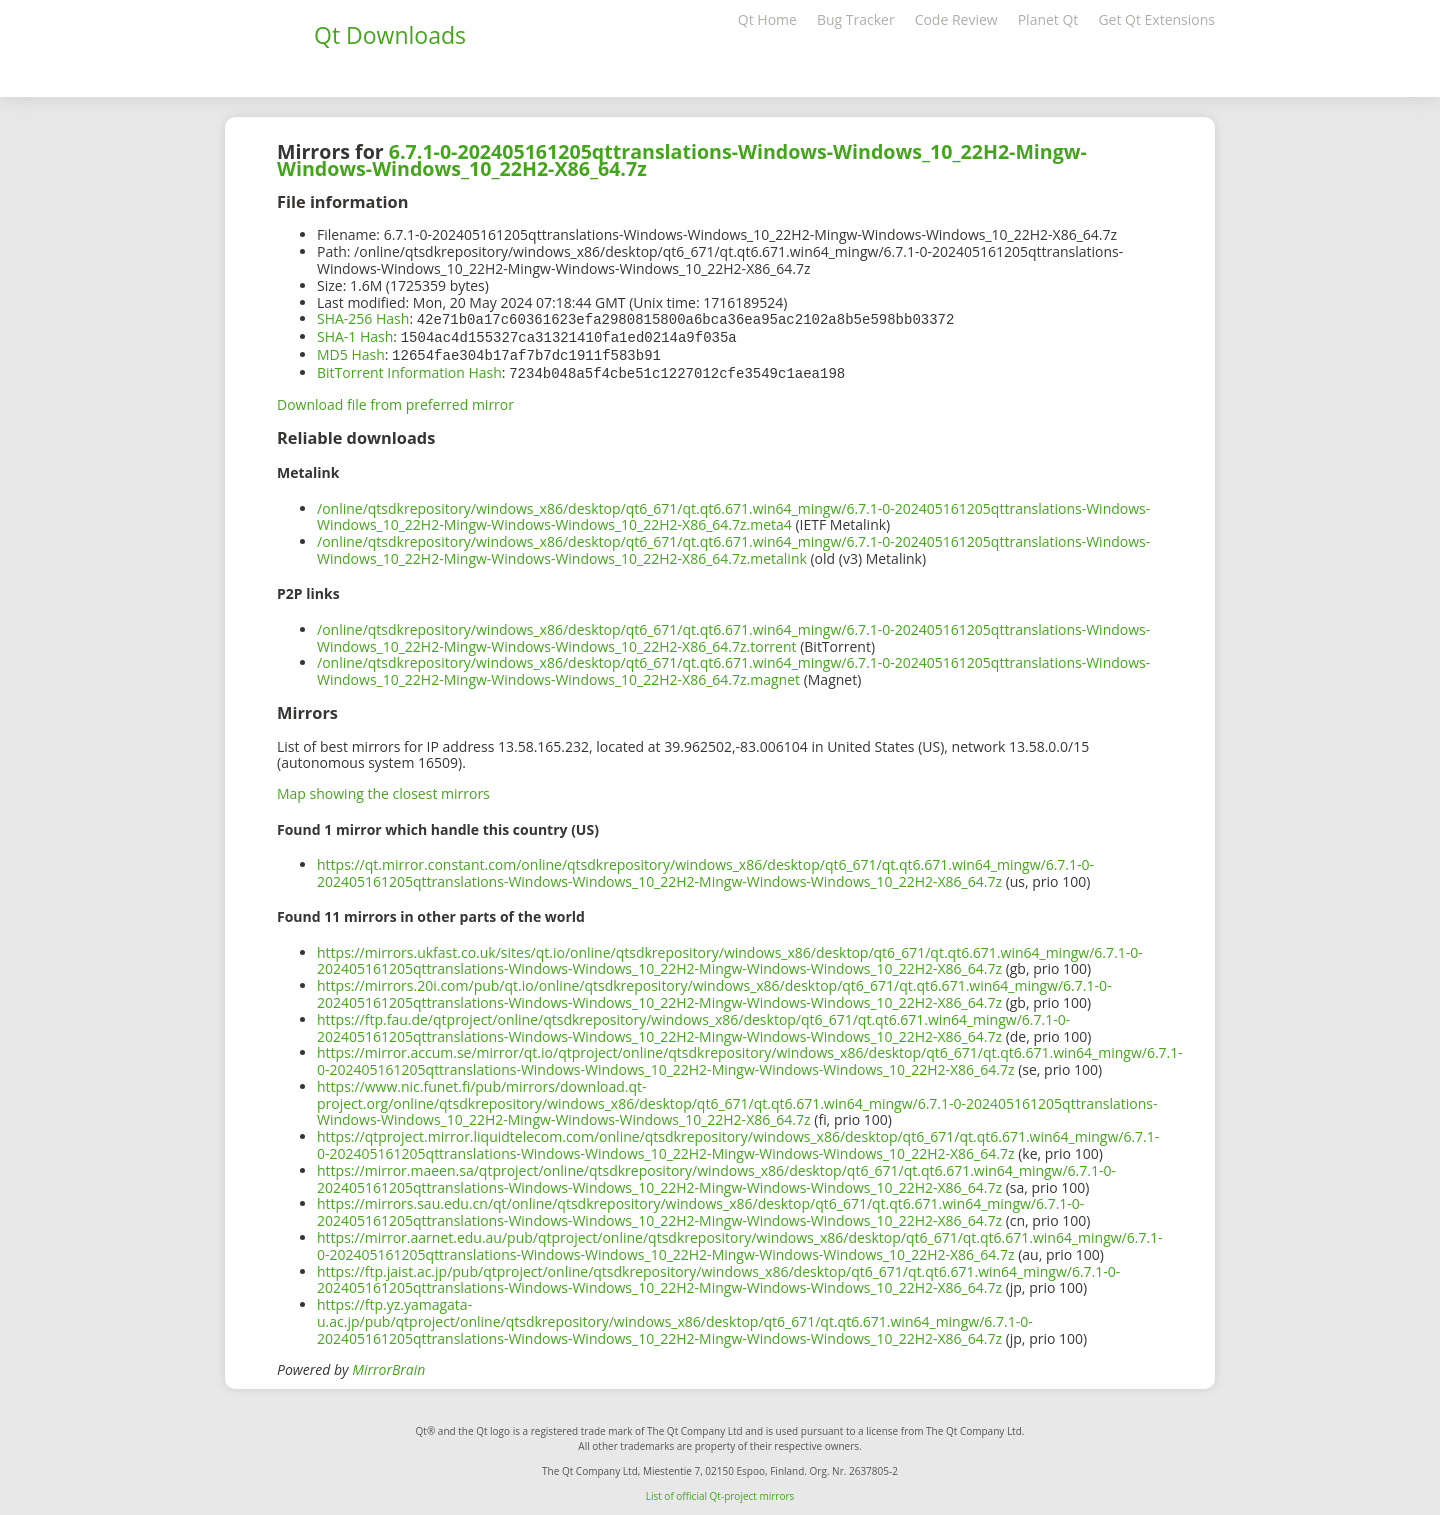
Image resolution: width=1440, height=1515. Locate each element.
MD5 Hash (351, 352)
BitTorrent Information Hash (409, 369)
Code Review (956, 19)
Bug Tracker (856, 19)
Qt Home (767, 19)
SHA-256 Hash (363, 318)
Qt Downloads (390, 35)
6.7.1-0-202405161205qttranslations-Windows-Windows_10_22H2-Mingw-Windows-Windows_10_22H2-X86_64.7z (682, 160)
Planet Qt (1048, 19)
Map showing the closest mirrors (383, 789)
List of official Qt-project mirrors (720, 1492)
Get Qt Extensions (1156, 19)
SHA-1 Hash (355, 335)
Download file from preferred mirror (395, 400)
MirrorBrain (388, 1365)
